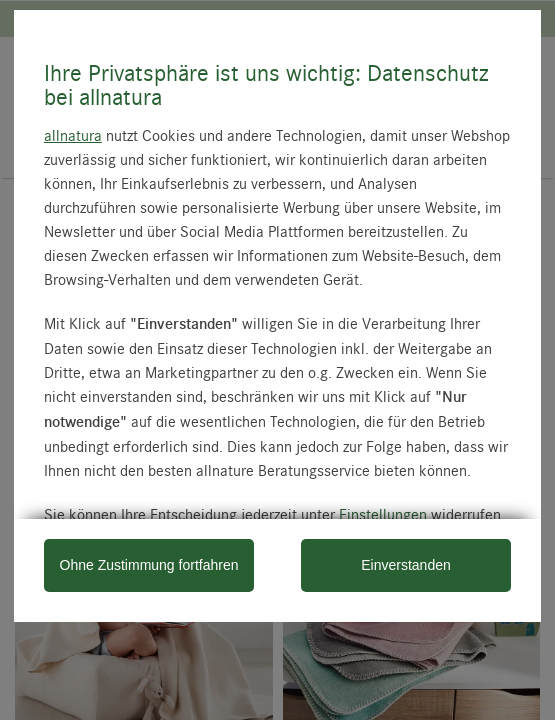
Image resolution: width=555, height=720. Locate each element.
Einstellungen (383, 514)
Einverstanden (406, 565)
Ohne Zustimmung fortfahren (149, 565)
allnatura (73, 135)
